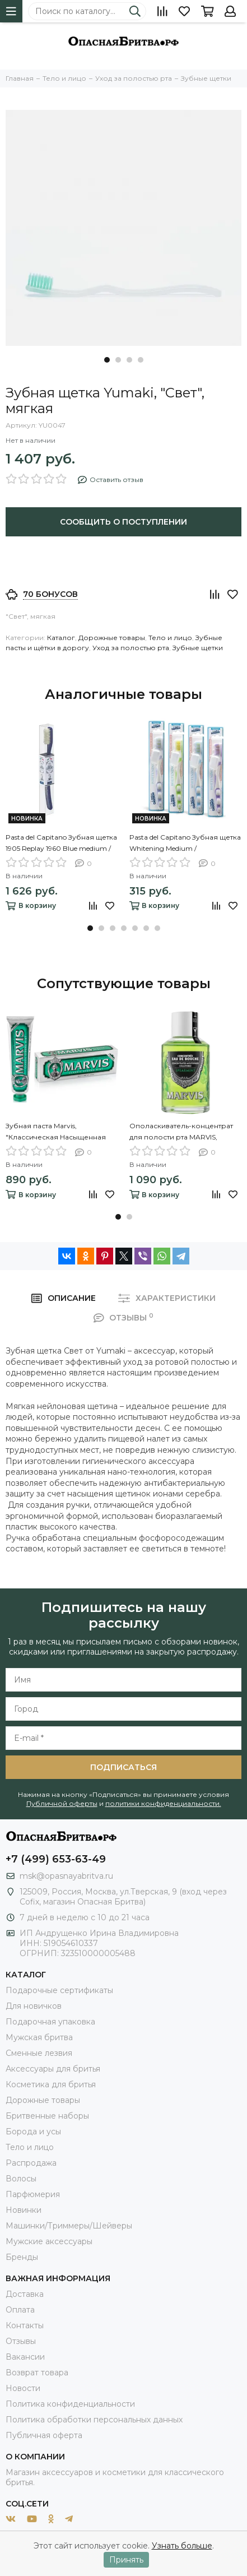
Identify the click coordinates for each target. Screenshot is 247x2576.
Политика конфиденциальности (70, 2404)
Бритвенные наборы (47, 2116)
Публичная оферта (44, 2435)
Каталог (61, 637)
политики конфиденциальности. (163, 1803)
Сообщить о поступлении (123, 522)
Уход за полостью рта (130, 647)
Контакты (25, 2325)
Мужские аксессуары (49, 2241)
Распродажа (31, 2163)
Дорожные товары (111, 637)
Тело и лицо (170, 637)
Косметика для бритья (51, 2084)
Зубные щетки (198, 647)
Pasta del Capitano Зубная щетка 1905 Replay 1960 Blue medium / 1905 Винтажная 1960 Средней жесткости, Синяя (61, 843)
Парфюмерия (33, 2194)
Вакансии (25, 2357)
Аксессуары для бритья (53, 2069)
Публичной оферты (61, 1803)
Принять (126, 2560)
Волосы (21, 2179)
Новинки (23, 2210)
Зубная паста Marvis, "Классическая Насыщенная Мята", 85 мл (56, 1132)
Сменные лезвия (39, 2053)
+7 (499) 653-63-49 (56, 1859)
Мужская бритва (39, 2037)
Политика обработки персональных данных (94, 2420)
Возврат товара (37, 2372)
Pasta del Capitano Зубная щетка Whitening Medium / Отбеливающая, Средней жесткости (185, 843)
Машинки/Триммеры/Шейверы (69, 2226)
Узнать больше (182, 2546)
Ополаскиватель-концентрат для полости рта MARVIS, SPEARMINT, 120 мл (181, 1132)
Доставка (25, 2294)
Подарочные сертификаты (59, 1990)
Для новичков (34, 2006)
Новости (23, 2388)
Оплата (20, 2310)
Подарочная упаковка (50, 2022)
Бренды (22, 2257)
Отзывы (21, 2341)
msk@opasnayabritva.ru (66, 1876)
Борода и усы (33, 2131)
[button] (107, 360)
